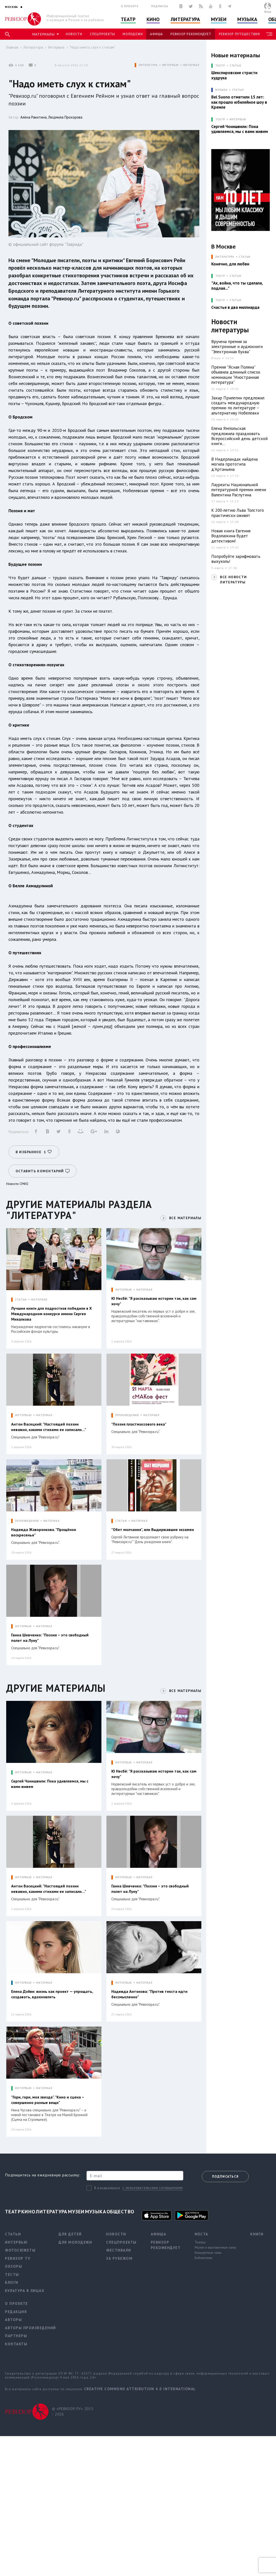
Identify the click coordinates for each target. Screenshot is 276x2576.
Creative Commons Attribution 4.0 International (140, 2388)
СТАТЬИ (21, 1299)
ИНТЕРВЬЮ (170, 65)
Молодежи (133, 34)
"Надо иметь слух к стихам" (92, 47)
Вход (267, 11)
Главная (12, 47)
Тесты (12, 2274)
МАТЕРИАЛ (191, 65)
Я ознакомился (107, 2188)
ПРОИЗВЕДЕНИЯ (127, 1415)
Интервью (56, 47)
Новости (74, 34)
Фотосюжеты (20, 2250)
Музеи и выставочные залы (215, 2247)
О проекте (130, 6)
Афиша (156, 34)
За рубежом (119, 2258)
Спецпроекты (102, 34)
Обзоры (13, 2266)
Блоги (11, 2282)
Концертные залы (208, 2252)
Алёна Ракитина (33, 117)
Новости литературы (230, 326)
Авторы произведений (30, 2327)
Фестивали (118, 2250)
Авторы (13, 2319)
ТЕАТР (220, 65)
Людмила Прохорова (65, 117)
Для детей (70, 2234)
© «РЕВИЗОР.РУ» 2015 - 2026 (72, 2411)
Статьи (235, 65)
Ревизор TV (17, 2258)
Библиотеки (203, 2258)
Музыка (247, 19)
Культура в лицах (24, 2290)
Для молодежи (75, 2242)
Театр (128, 19)
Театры (200, 2242)
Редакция (16, 2311)
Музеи (219, 19)
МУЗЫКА (221, 90)
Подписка (159, 6)
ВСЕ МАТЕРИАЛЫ (185, 1218)
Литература (185, 19)
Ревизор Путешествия (239, 34)
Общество (120, 2211)
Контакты (16, 2344)
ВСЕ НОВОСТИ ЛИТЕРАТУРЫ (233, 579)
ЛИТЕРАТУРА (148, 65)
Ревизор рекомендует (190, 34)
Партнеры (16, 2335)
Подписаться (225, 2176)
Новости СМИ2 (17, 1183)
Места (201, 2234)
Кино (153, 19)
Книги (257, 2234)
